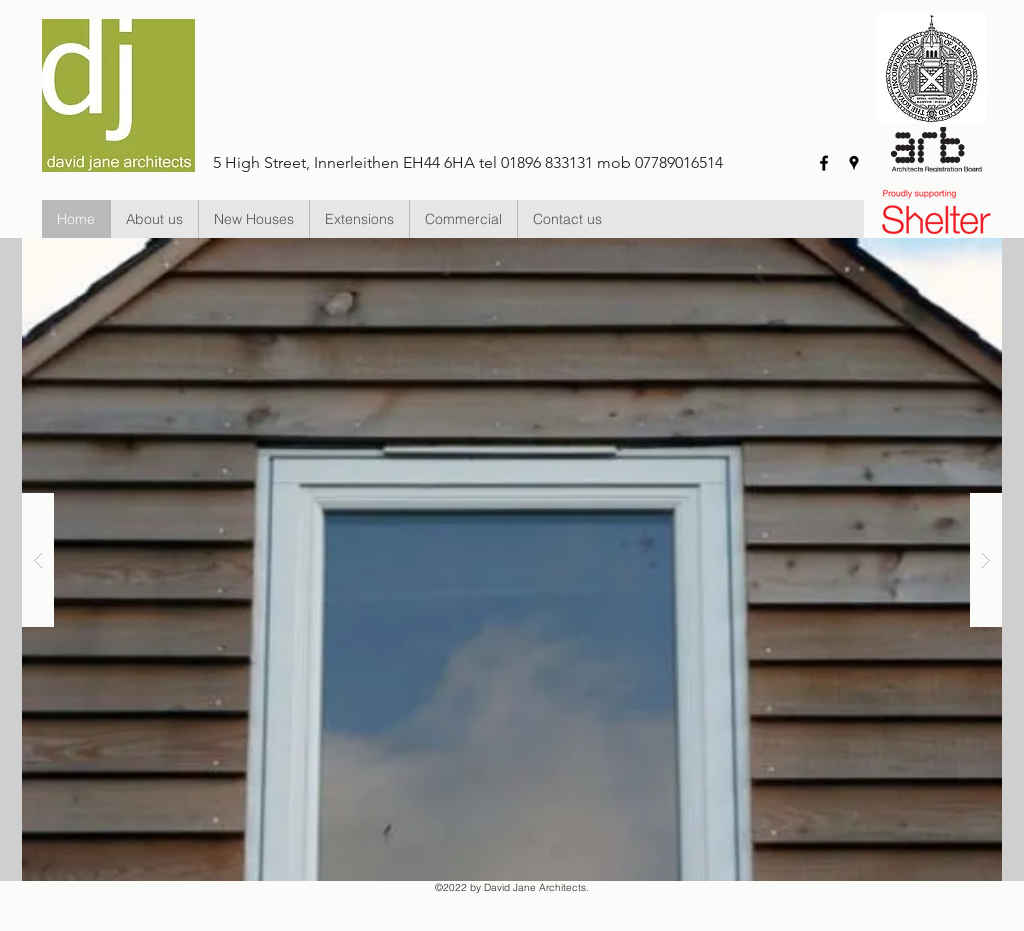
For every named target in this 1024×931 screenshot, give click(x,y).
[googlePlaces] (854, 163)
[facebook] (824, 163)
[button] (253, 219)
